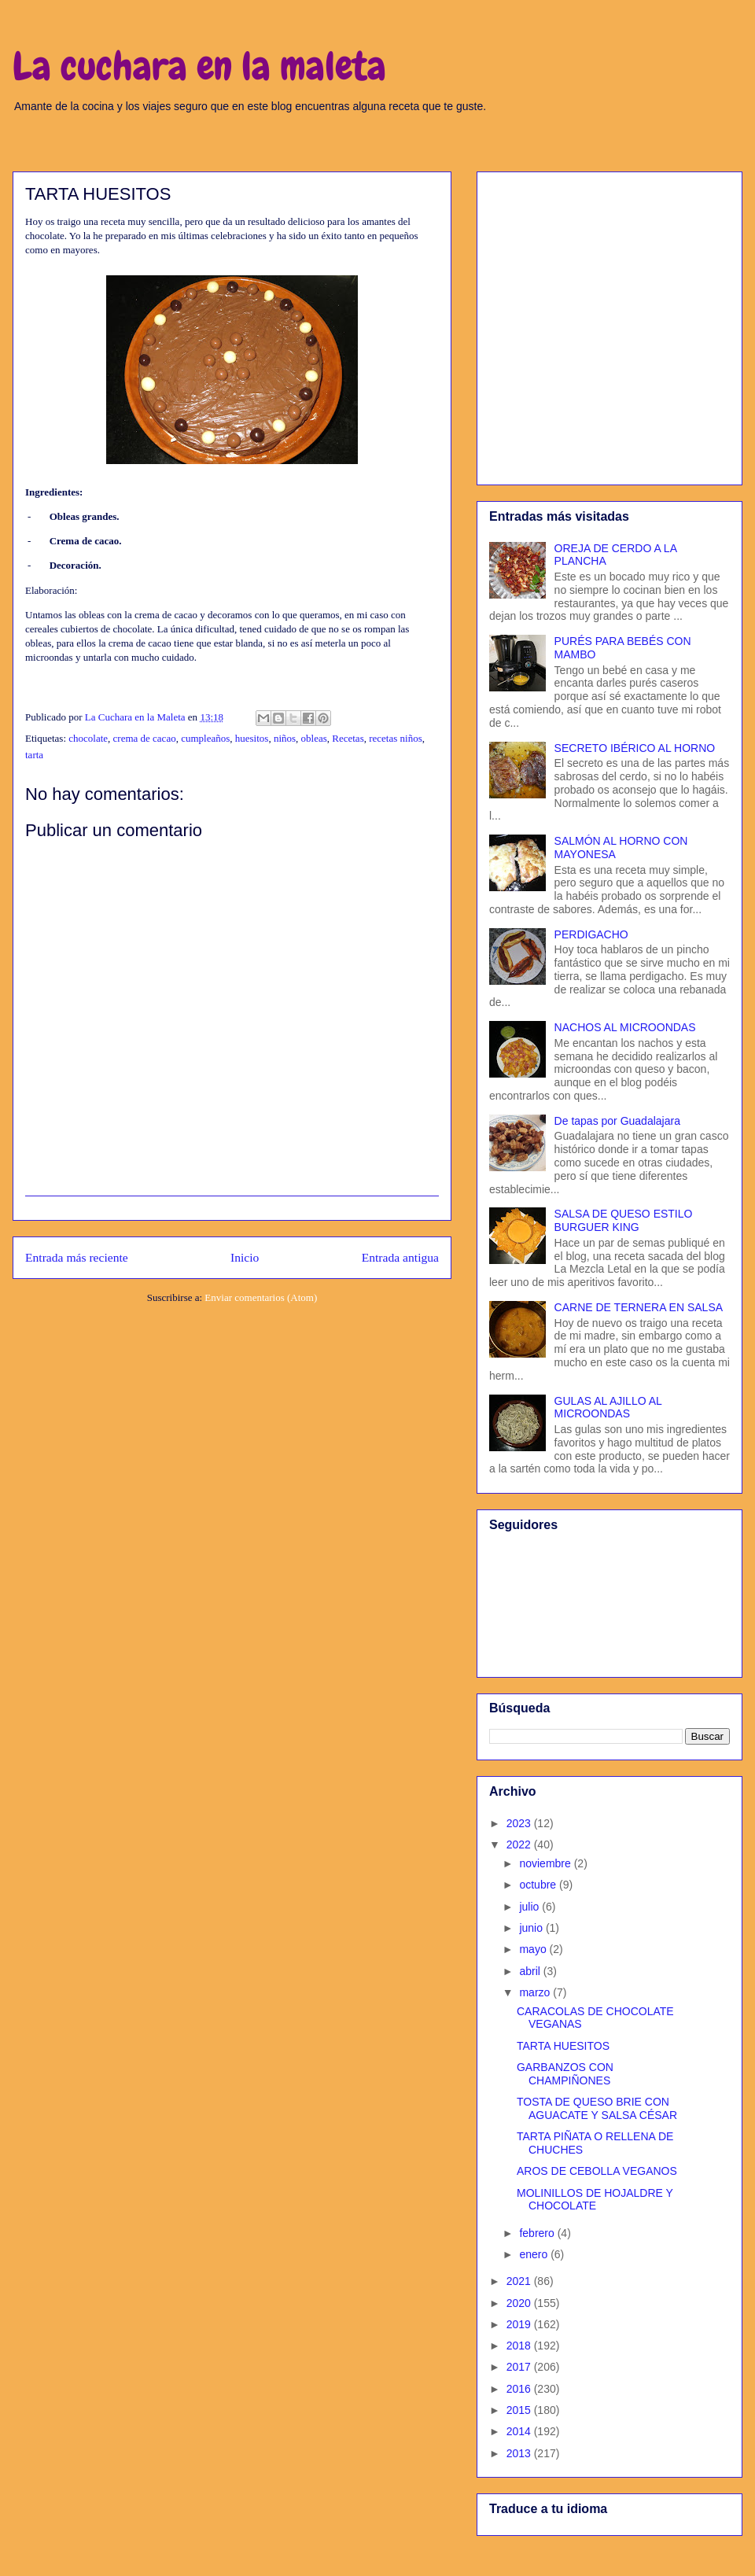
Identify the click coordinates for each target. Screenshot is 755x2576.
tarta (34, 755)
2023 (520, 1823)
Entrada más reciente (76, 1257)
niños (285, 738)
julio (530, 1906)
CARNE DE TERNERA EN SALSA (638, 1307)
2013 (520, 2453)
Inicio (244, 1257)
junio (532, 1928)
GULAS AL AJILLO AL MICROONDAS (608, 1408)
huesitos (252, 738)
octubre (539, 1884)
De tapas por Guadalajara (617, 1121)
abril (531, 1971)
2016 (520, 2389)
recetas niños (395, 738)
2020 (520, 2303)
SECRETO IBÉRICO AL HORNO (635, 748)
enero (535, 2254)
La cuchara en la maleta (199, 66)
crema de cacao (144, 738)
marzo (536, 1992)
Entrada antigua (400, 1257)
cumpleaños (205, 738)
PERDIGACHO (591, 934)
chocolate (88, 738)
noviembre (546, 1863)
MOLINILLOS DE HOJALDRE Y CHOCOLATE (595, 2200)
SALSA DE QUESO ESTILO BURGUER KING (623, 1220)
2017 (520, 2366)
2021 (520, 2281)
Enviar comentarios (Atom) (260, 1297)
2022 (520, 1844)
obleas (314, 738)
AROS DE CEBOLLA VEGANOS (597, 2171)
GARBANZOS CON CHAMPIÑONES (565, 2074)
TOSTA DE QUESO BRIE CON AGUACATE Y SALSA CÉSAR (597, 2108)
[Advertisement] (147, 325)
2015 (520, 2410)
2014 (520, 2431)
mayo (534, 1949)
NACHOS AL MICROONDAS (625, 1027)
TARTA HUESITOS (563, 2046)
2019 (520, 2324)
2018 (520, 2345)
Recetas (347, 738)
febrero (538, 2233)
